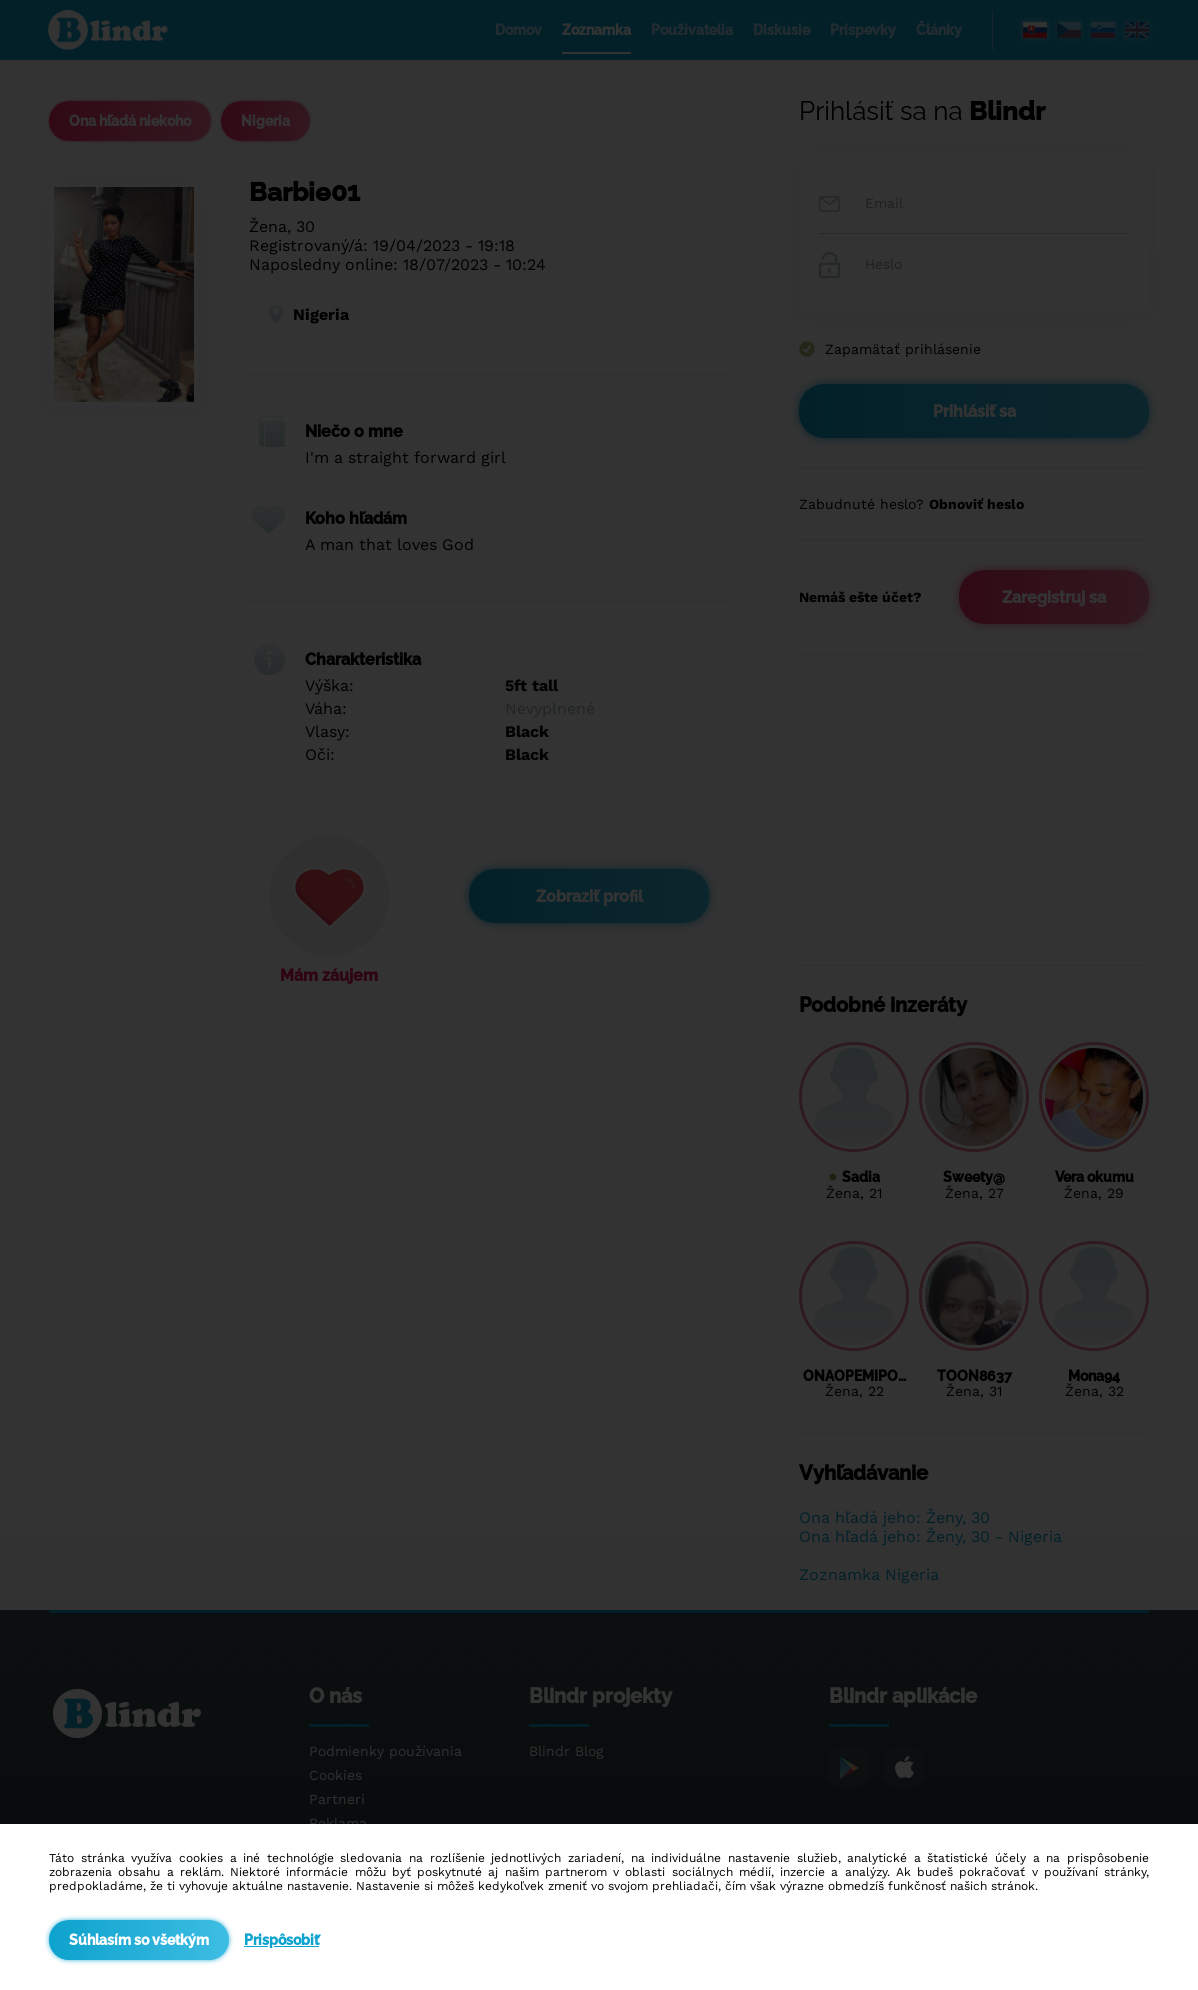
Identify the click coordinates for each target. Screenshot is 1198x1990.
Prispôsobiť (281, 1940)
